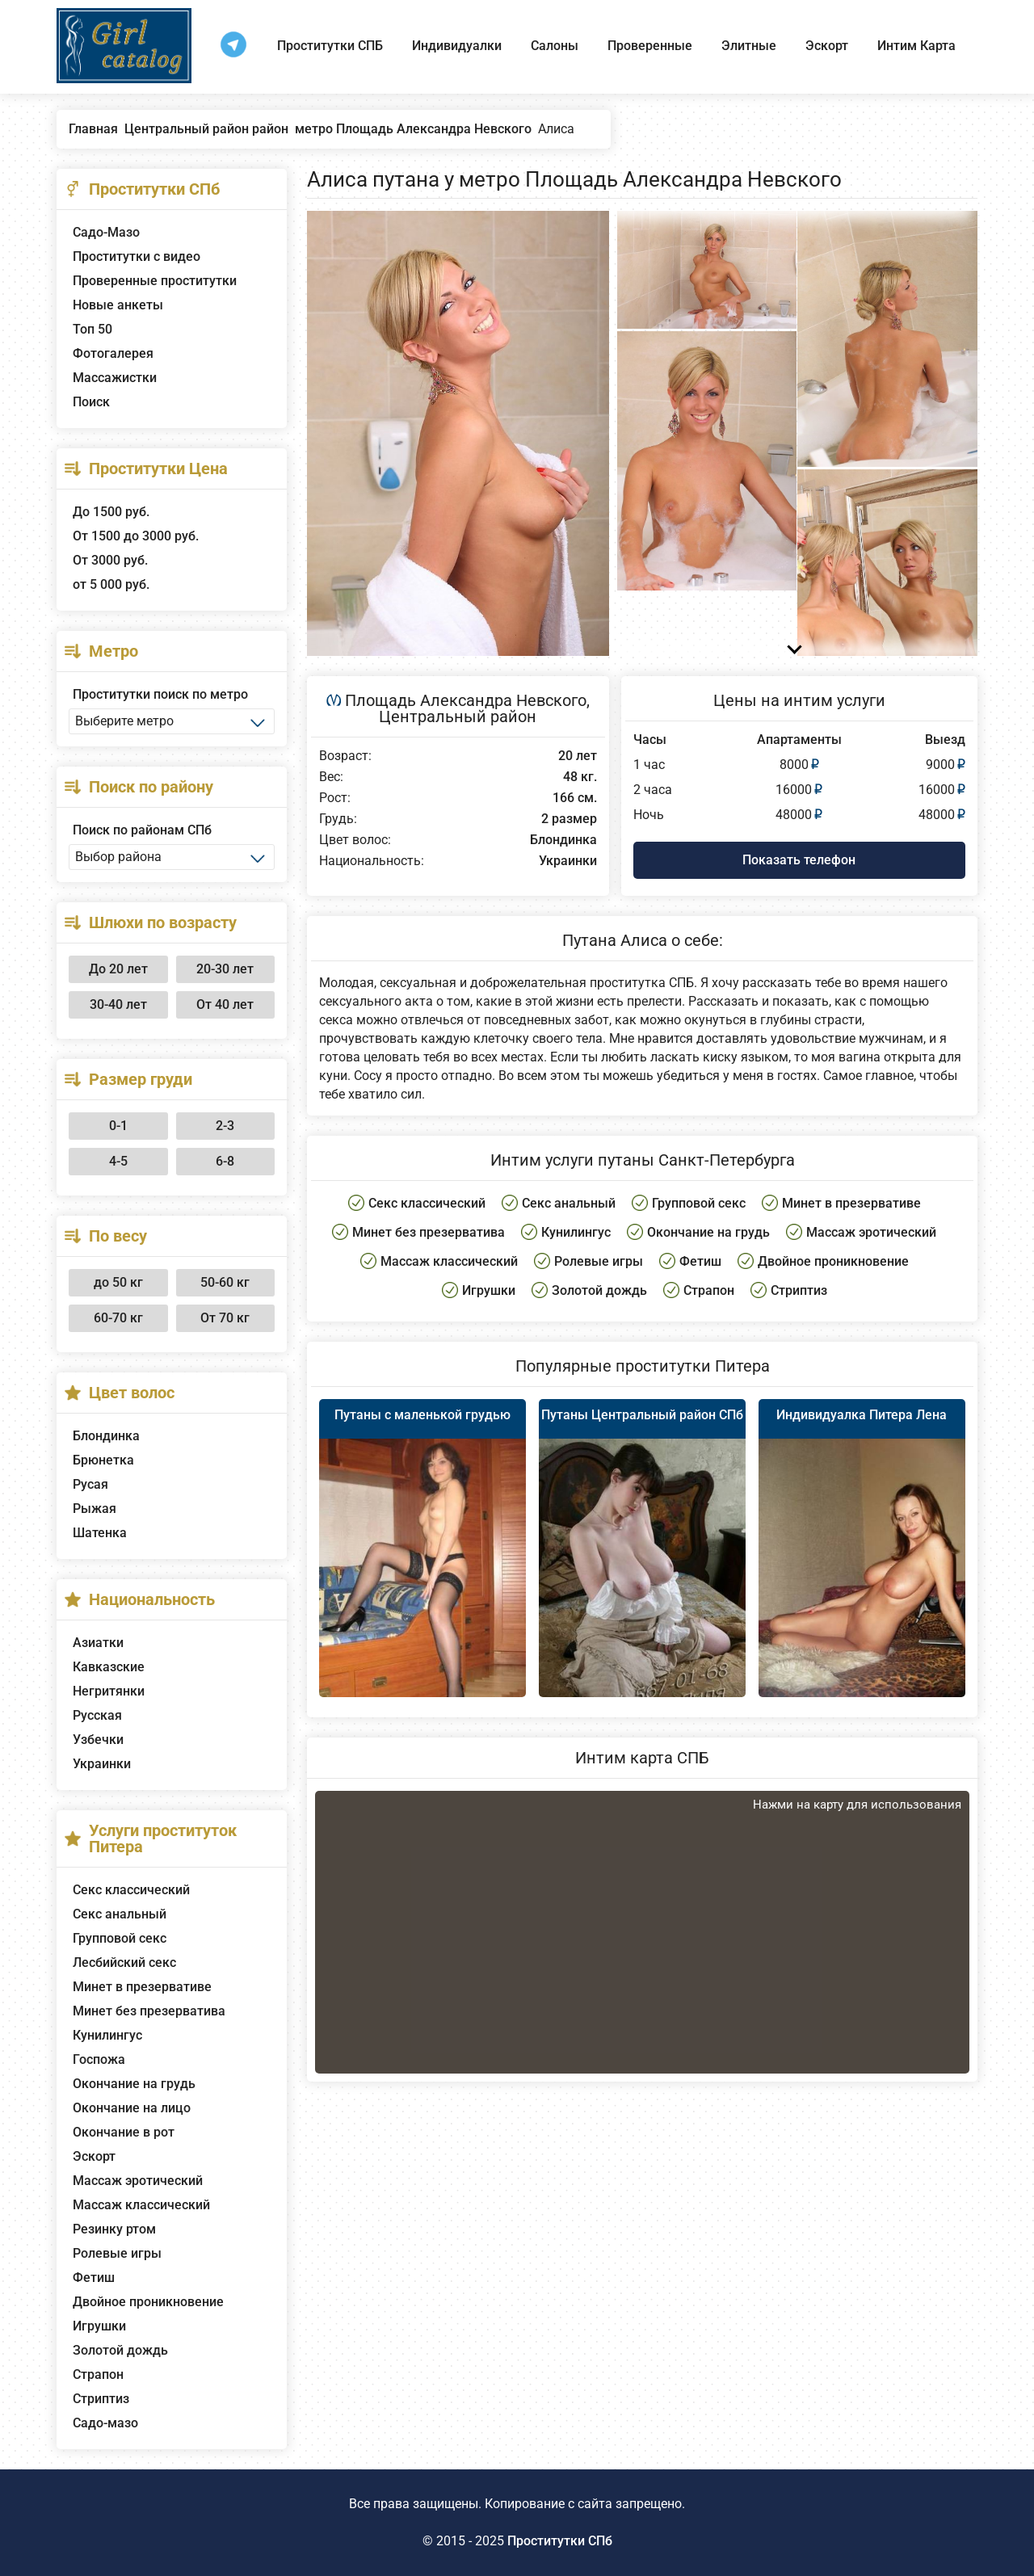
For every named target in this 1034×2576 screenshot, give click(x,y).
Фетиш (94, 2277)
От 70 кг (225, 1318)
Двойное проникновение (148, 2301)
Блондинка (106, 1435)
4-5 (118, 1161)
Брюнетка (103, 1460)
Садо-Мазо (106, 232)
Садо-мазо (105, 2423)
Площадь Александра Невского (465, 700)
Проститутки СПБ (330, 45)
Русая (90, 1484)
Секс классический (131, 1889)
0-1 (118, 1125)
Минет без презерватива (149, 2011)
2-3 (225, 1125)
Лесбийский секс (124, 1962)
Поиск (91, 402)
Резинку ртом (114, 2229)
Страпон (98, 2374)
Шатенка (100, 1532)
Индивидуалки (457, 45)
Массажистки (115, 377)
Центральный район (457, 716)
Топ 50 (92, 329)
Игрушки (99, 2326)
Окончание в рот (123, 2132)
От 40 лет (225, 1004)
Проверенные (649, 45)
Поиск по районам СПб (142, 830)
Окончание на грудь (134, 2083)
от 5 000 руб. (111, 584)
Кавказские (109, 1667)
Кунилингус (107, 2035)
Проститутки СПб (559, 2541)
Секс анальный (119, 1914)
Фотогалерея (113, 353)
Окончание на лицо (132, 2108)
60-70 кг (118, 1318)
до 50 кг (118, 1282)
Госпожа (99, 2059)
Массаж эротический (138, 2180)
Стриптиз (101, 2398)
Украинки (102, 1763)
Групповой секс (119, 1938)
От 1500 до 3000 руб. (136, 536)
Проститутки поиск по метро (160, 694)
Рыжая (94, 1508)
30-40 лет (118, 1004)
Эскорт (826, 45)
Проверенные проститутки (155, 280)
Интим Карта (916, 45)
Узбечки (98, 1739)
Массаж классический (141, 2205)
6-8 (225, 1161)
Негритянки (109, 1691)
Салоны (554, 45)
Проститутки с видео (136, 256)
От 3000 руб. (110, 560)
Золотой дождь (120, 2350)
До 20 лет (118, 969)
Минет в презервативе (142, 1986)
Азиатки (98, 1642)
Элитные (748, 45)
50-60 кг (225, 1282)
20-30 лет (225, 969)
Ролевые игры (117, 2253)
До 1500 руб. (111, 511)
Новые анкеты (118, 305)
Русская (97, 1715)
